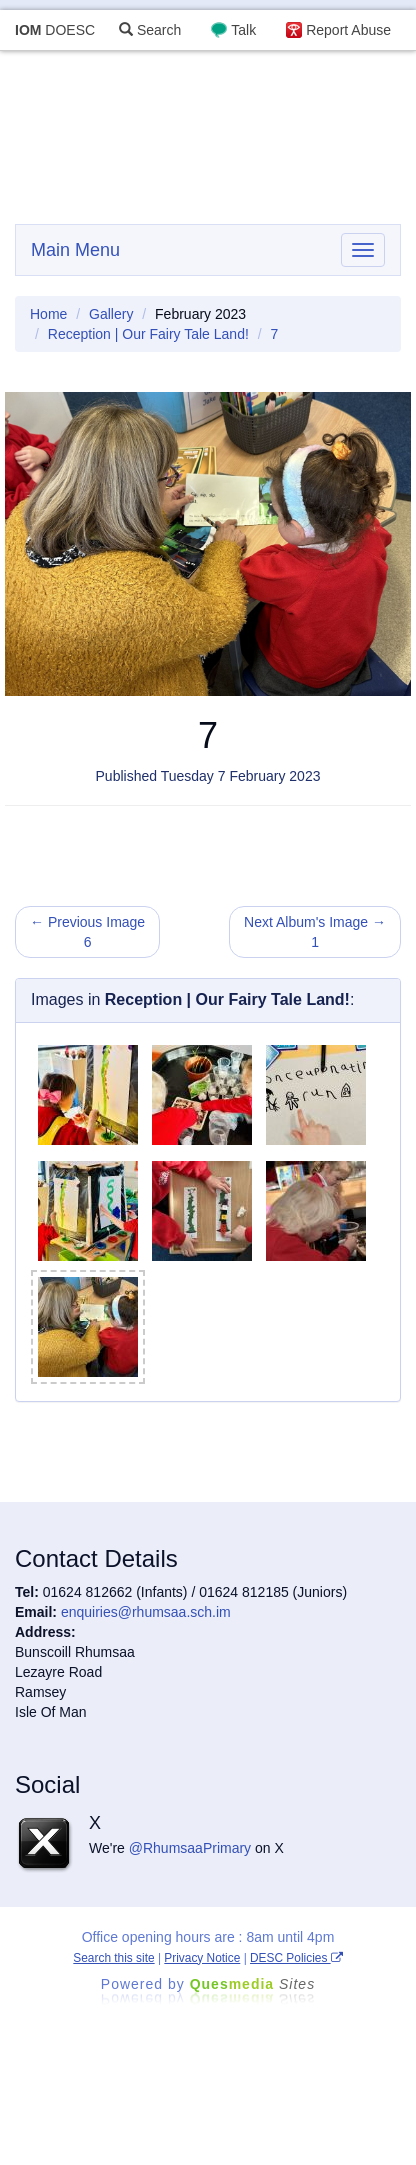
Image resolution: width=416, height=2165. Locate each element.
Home (48, 314)
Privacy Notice (202, 1958)
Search (150, 30)
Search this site (113, 1958)
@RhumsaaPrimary (190, 1848)
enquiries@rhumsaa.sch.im (146, 1612)
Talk (243, 30)
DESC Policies (296, 1958)
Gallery (111, 314)
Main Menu (75, 250)
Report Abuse (348, 30)
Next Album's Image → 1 (315, 932)
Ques (253, 1984)
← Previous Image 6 (87, 932)
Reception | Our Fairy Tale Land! (148, 334)
